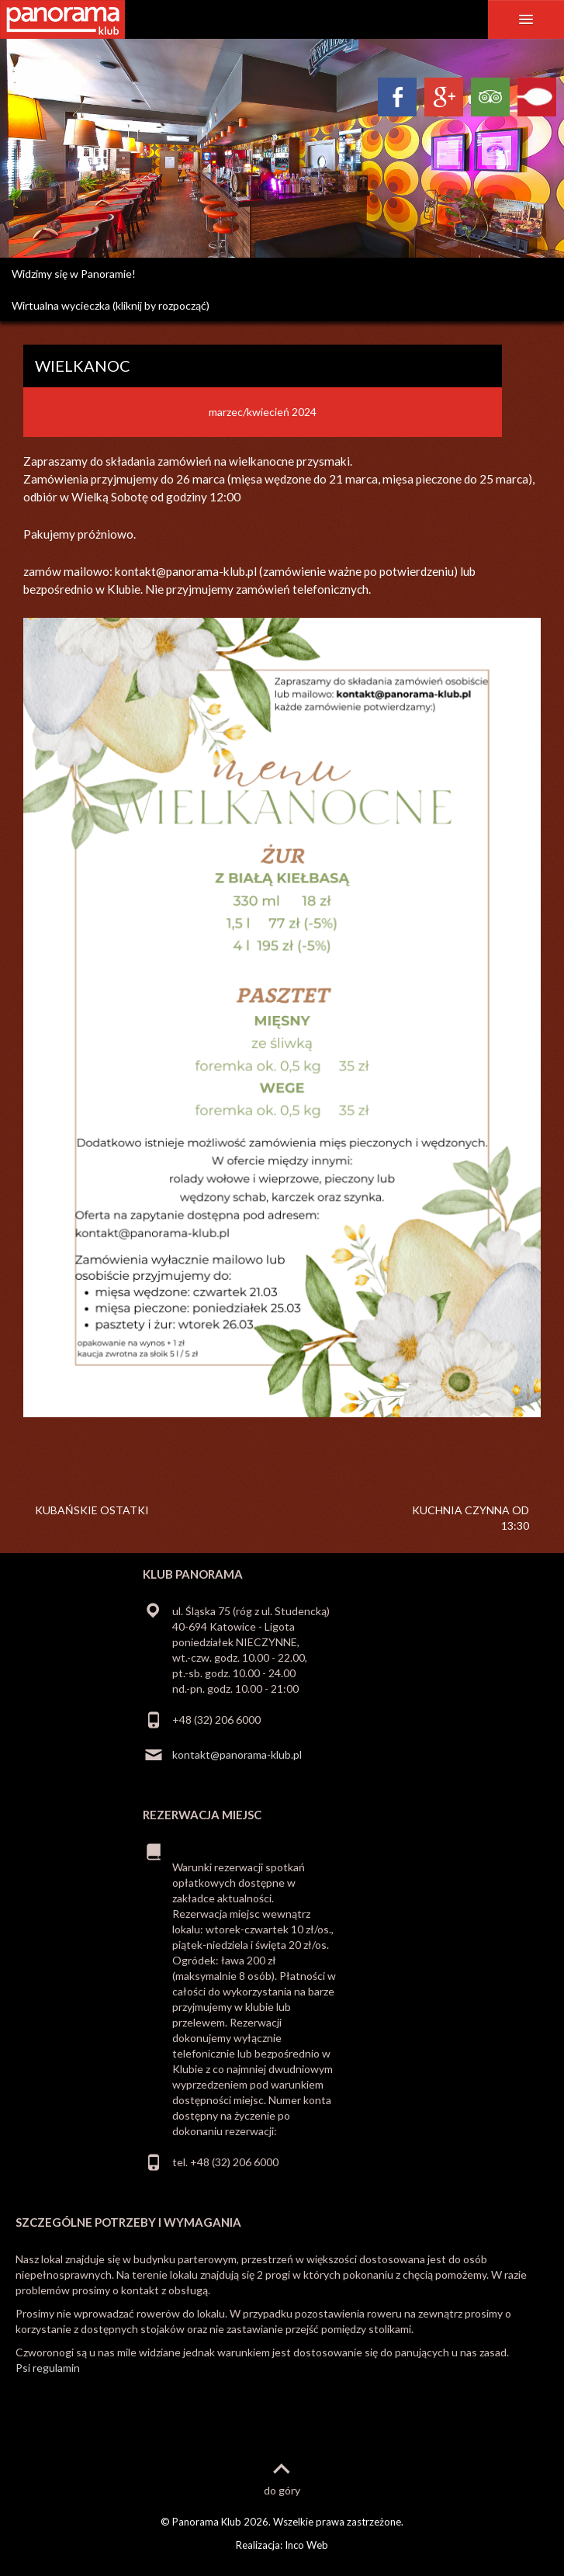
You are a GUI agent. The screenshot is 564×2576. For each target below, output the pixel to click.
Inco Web (306, 2545)
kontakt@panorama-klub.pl (237, 1754)
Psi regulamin (48, 2367)
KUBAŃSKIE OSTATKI (92, 1510)
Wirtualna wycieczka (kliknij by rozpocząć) (110, 305)
